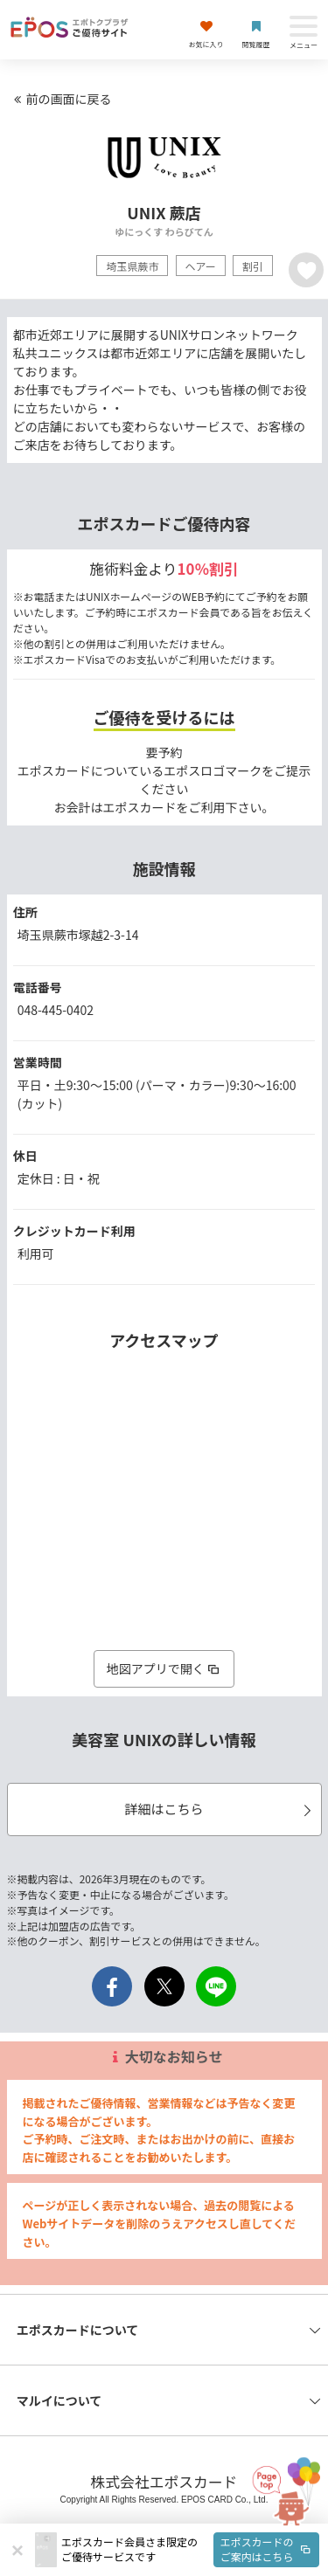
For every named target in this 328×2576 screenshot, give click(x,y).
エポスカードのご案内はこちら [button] (266, 2549)
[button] (190, 2549)
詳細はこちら (220, 1808)
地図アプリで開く (164, 1668)
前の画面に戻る (60, 98)
